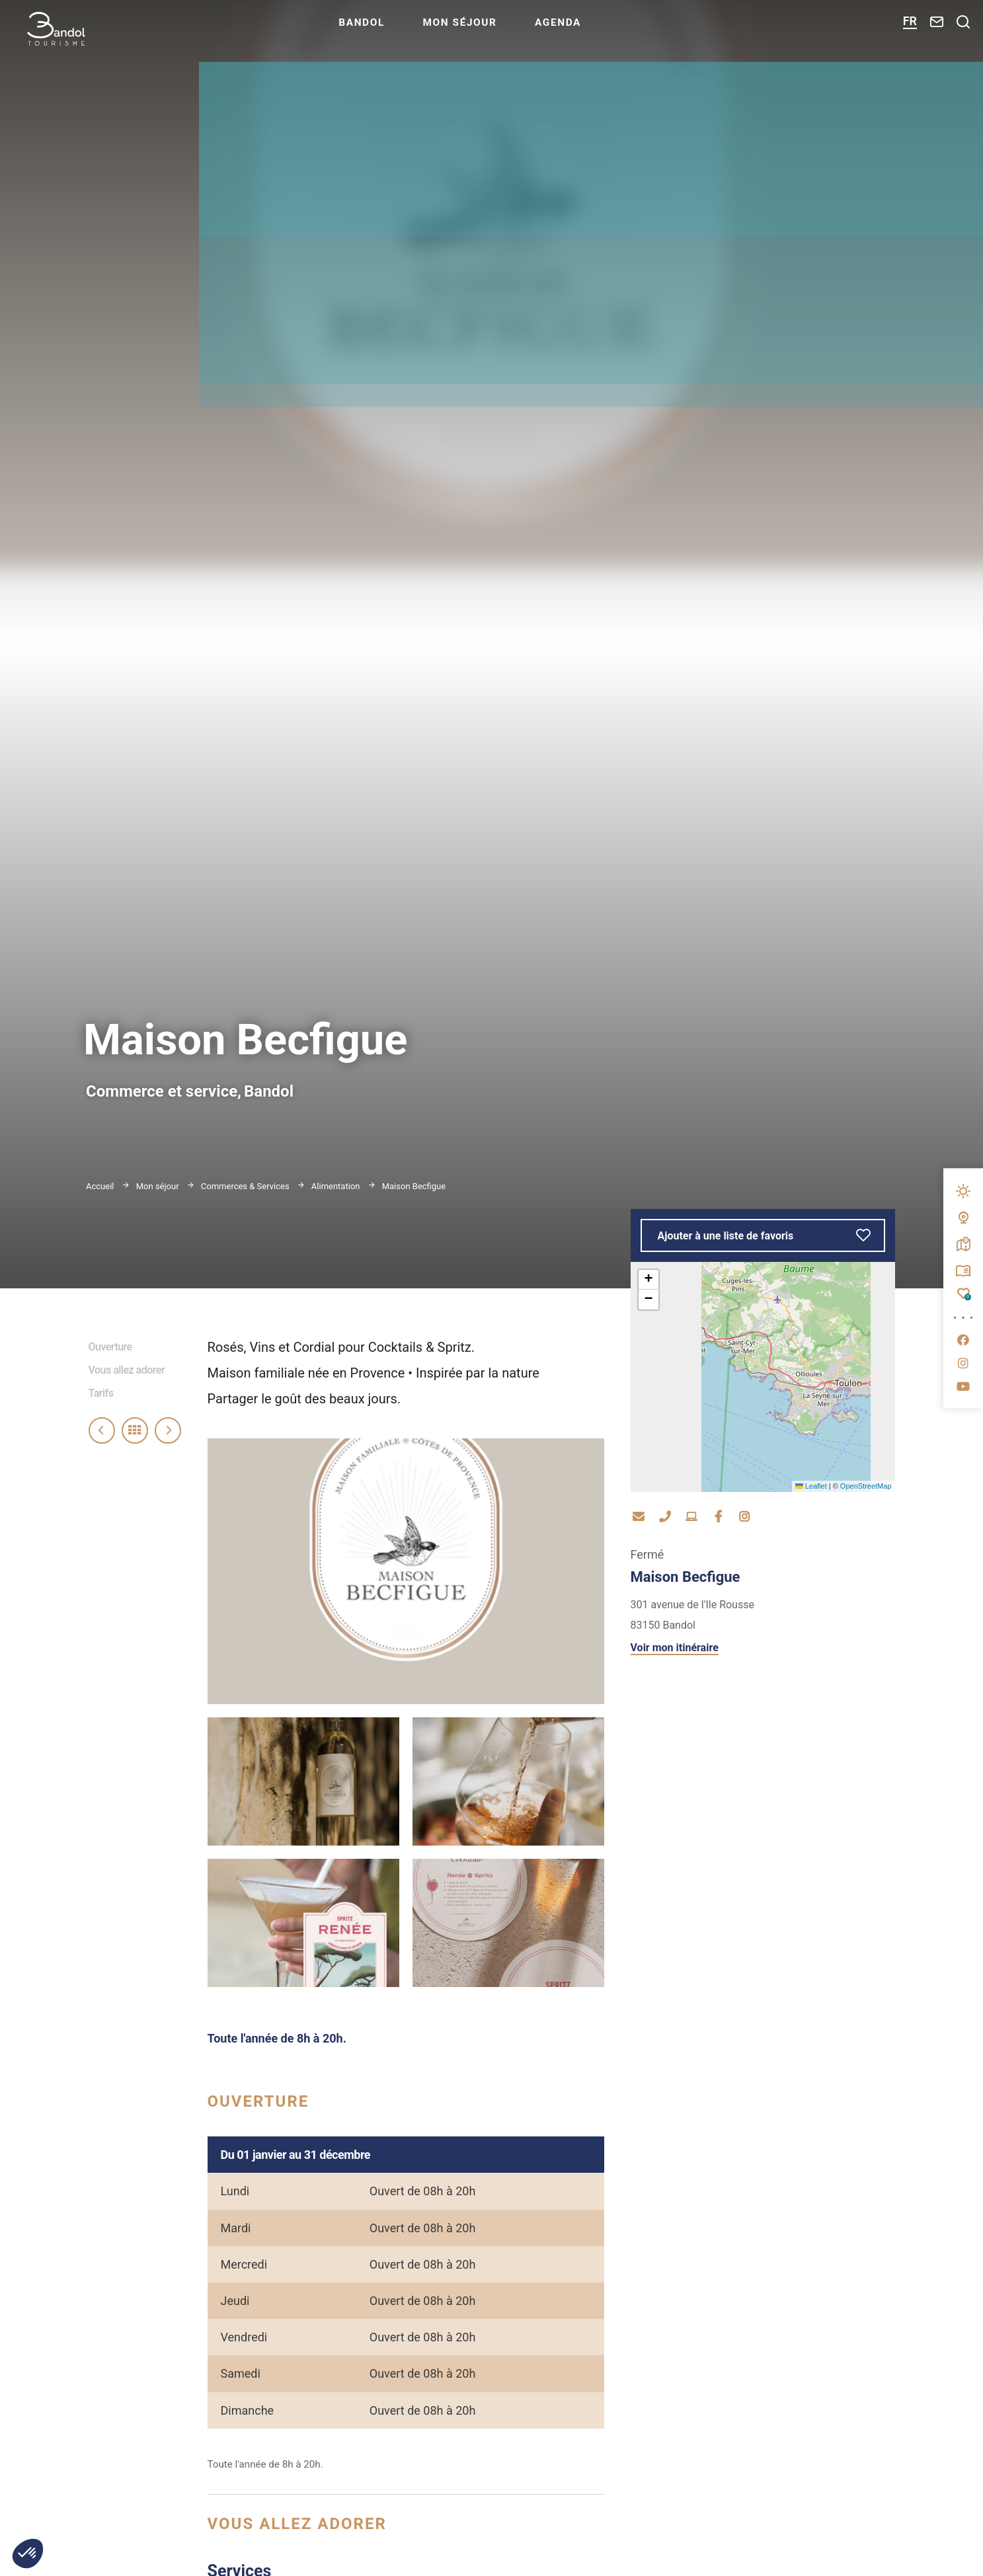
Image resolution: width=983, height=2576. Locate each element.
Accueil (100, 1186)
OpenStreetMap (866, 1486)
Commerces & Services (246, 1186)
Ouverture (110, 1347)
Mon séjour (491, 30)
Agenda (593, 30)
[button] (648, 1280)
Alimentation (336, 1186)
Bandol (389, 30)
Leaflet (811, 1486)
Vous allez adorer (127, 1370)
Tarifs (101, 1393)
